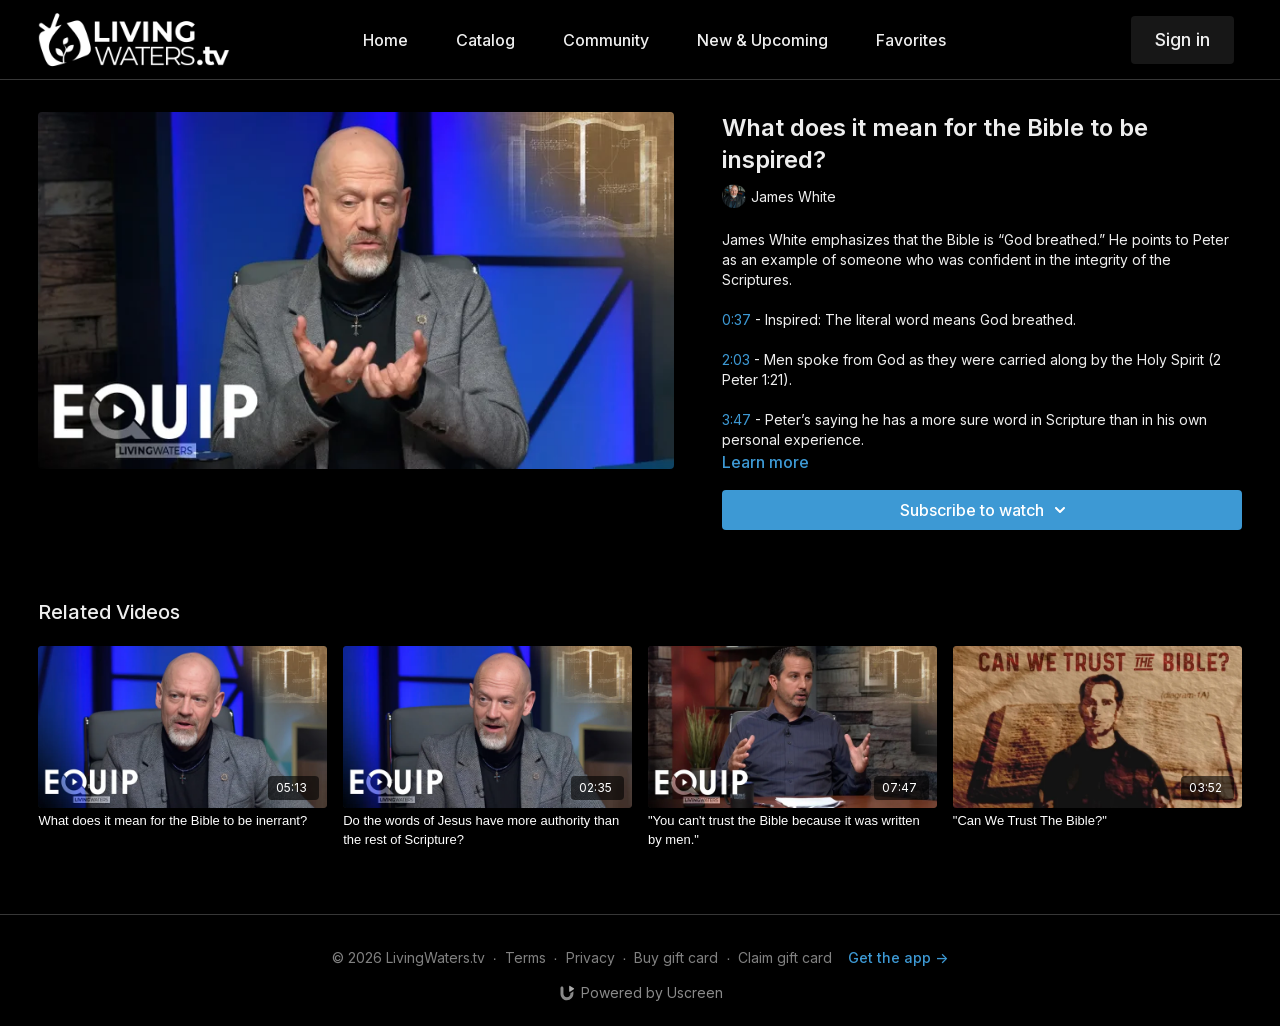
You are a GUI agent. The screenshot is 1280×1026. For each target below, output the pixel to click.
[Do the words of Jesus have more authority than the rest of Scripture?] (487, 830)
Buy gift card (676, 957)
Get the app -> (898, 957)
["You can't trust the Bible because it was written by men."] (792, 830)
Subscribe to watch (986, 510)
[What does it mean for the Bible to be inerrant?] (182, 821)
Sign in (1182, 39)
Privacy (590, 957)
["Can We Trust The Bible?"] (1097, 821)
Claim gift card (785, 957)
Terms (525, 957)
